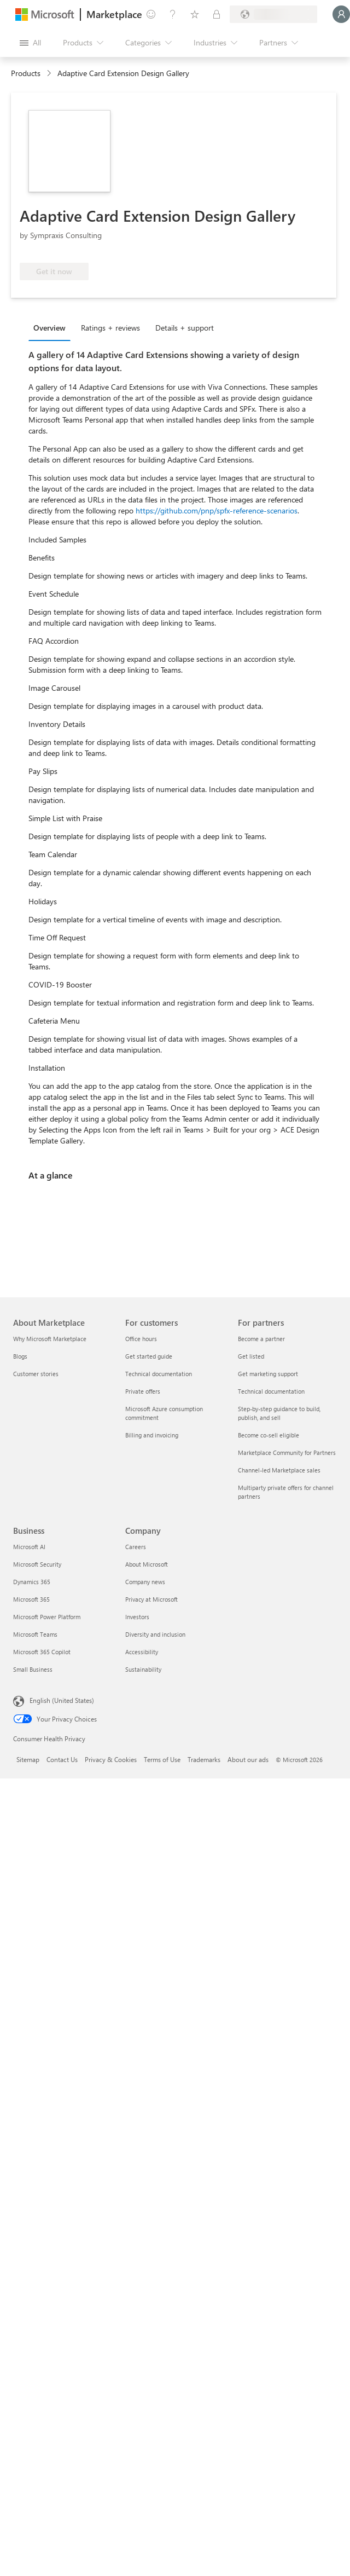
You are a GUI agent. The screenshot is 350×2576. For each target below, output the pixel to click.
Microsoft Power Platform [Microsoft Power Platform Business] (46, 1617)
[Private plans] (216, 14)
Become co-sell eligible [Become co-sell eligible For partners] (268, 1435)
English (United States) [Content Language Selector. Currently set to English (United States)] (62, 1700)
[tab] (52, 327)
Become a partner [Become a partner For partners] (261, 1339)
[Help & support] (173, 14)
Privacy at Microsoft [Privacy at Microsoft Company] (151, 1599)
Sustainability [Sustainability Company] (143, 1669)
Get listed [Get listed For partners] (251, 1356)
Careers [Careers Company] (135, 1547)
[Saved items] (194, 14)
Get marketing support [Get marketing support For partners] (268, 1374)
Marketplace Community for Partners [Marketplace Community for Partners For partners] (287, 1452)
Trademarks (204, 1759)
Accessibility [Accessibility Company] (141, 1652)
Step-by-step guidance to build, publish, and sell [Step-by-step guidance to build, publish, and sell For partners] (279, 1413)
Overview (49, 327)
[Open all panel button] (30, 42)
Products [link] (25, 73)
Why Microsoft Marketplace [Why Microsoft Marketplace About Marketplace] (49, 1339)
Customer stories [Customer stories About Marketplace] (36, 1374)
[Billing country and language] (273, 14)
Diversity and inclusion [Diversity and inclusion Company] (155, 1634)
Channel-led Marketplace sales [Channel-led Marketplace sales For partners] (279, 1470)
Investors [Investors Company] (137, 1617)
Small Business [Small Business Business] (32, 1669)
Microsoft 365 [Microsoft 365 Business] (31, 1599)
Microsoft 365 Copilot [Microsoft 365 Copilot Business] (42, 1652)
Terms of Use (162, 1759)
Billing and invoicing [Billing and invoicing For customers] (151, 1435)
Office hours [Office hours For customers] (141, 1339)
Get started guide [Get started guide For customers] (148, 1356)
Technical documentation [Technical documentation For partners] (271, 1391)
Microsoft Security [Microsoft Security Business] (37, 1564)
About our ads (248, 1759)
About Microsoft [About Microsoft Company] (146, 1564)
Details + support (184, 327)
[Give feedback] (151, 14)
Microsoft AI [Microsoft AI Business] (29, 1547)
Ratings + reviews (110, 327)
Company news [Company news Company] (145, 1582)
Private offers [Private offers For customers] (142, 1391)
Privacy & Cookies (111, 1759)
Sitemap (27, 1759)
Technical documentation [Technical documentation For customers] (158, 1374)
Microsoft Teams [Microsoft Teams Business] (35, 1634)
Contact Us (62, 1759)
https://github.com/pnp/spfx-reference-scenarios (217, 510)
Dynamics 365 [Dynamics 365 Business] (31, 1582)
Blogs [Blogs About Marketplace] (20, 1356)
